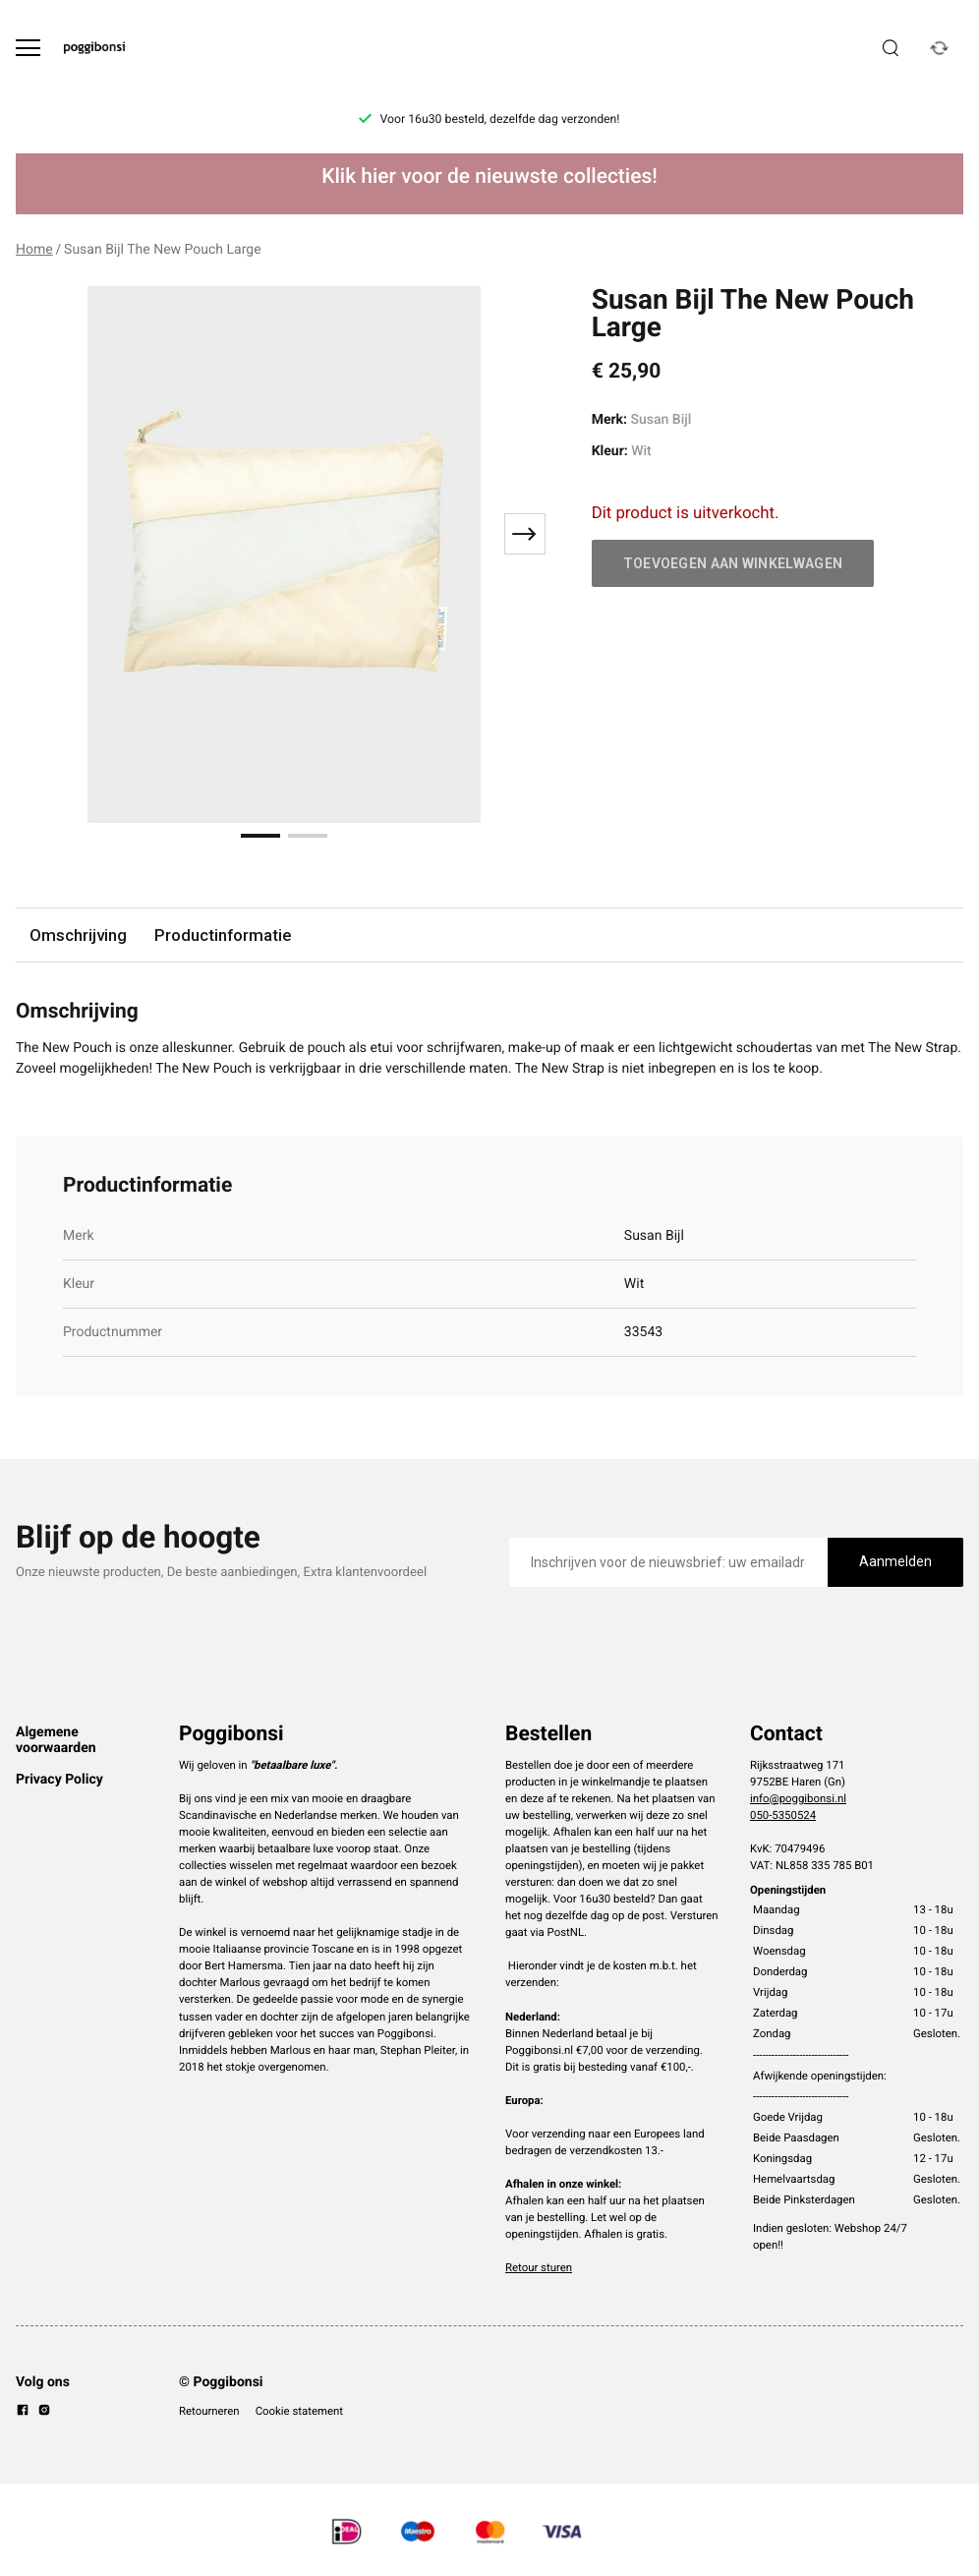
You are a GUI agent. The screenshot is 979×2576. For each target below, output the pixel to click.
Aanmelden (895, 1561)
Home (34, 250)
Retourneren (209, 2411)
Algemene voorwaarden (56, 1740)
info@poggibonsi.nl (798, 1798)
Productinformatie (222, 935)
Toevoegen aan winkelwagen (733, 563)
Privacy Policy (59, 1779)
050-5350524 (783, 1815)
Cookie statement (299, 2411)
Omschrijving (78, 935)
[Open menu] (28, 47)
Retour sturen (538, 2267)
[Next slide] (525, 534)
